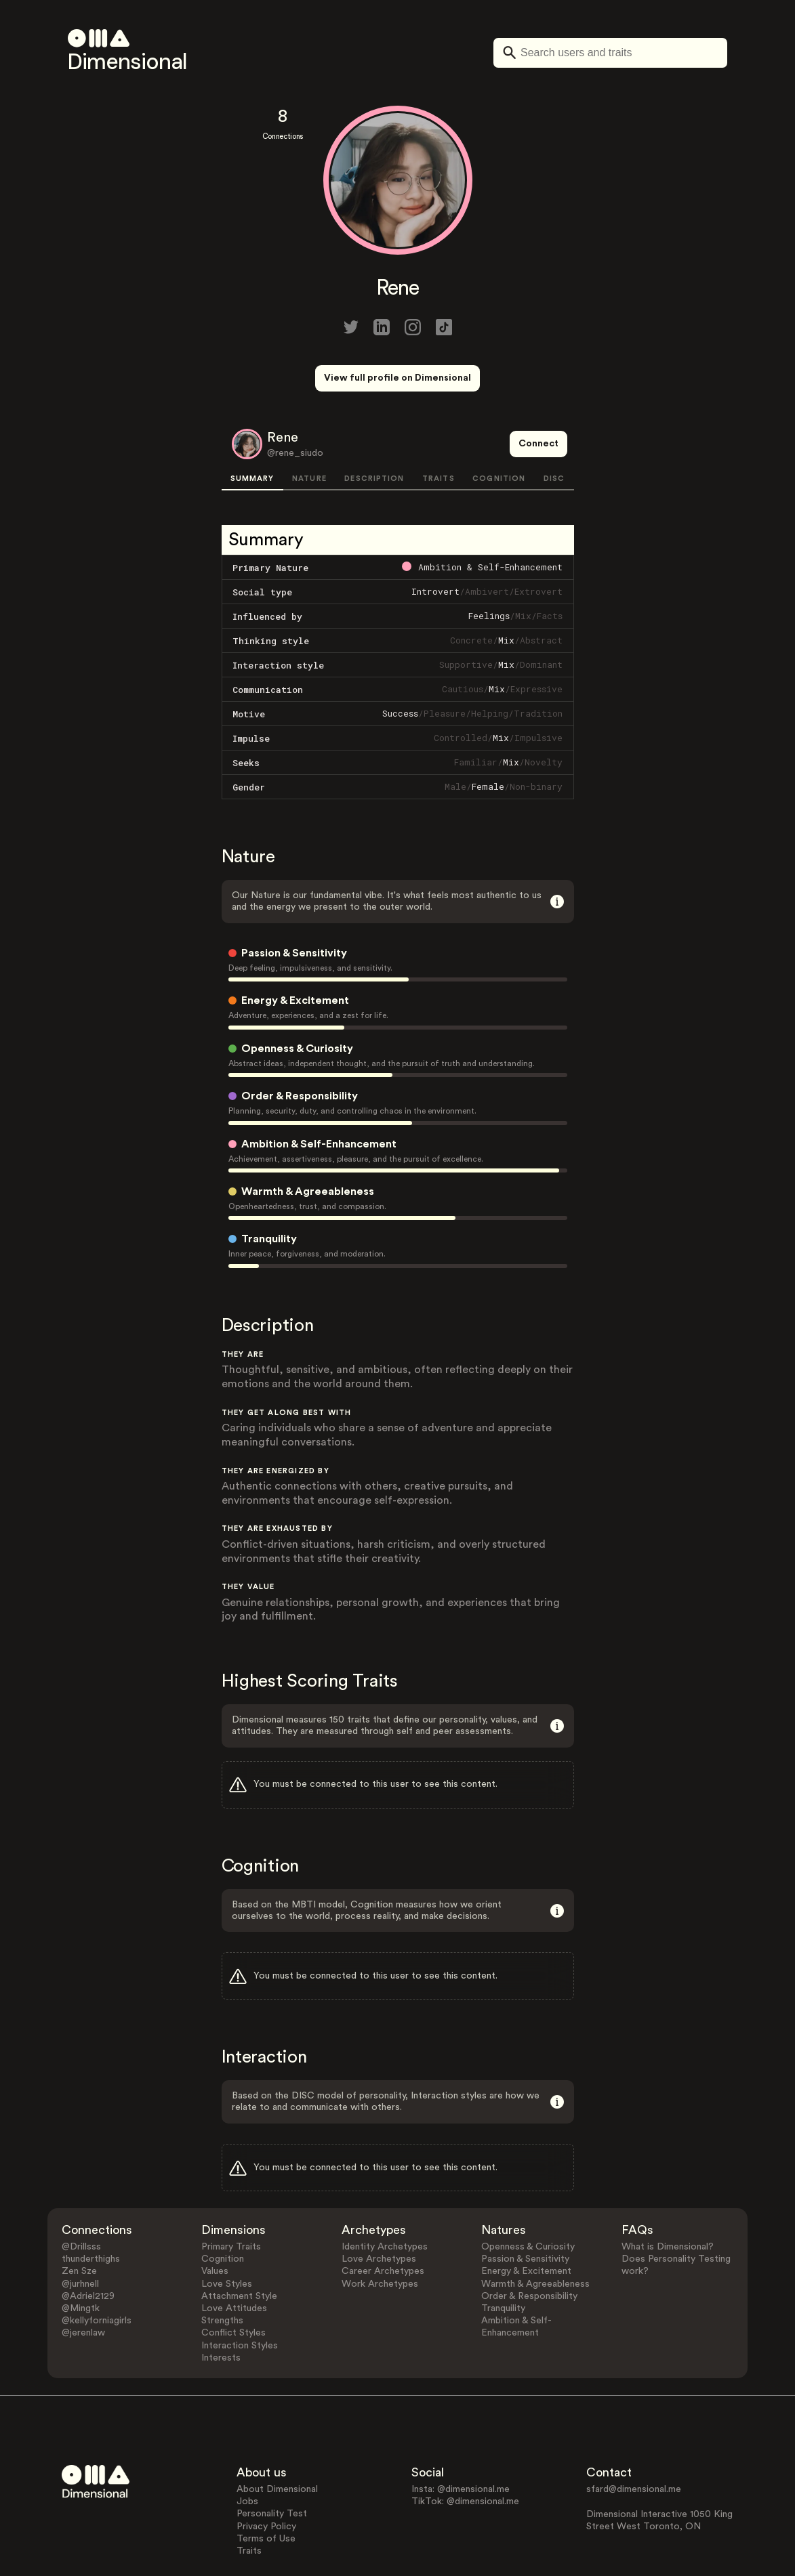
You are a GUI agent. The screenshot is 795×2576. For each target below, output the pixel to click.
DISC (554, 428)
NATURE (309, 428)
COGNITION (498, 428)
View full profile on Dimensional (397, 378)
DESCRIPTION (374, 428)
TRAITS (438, 428)
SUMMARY (252, 428)
